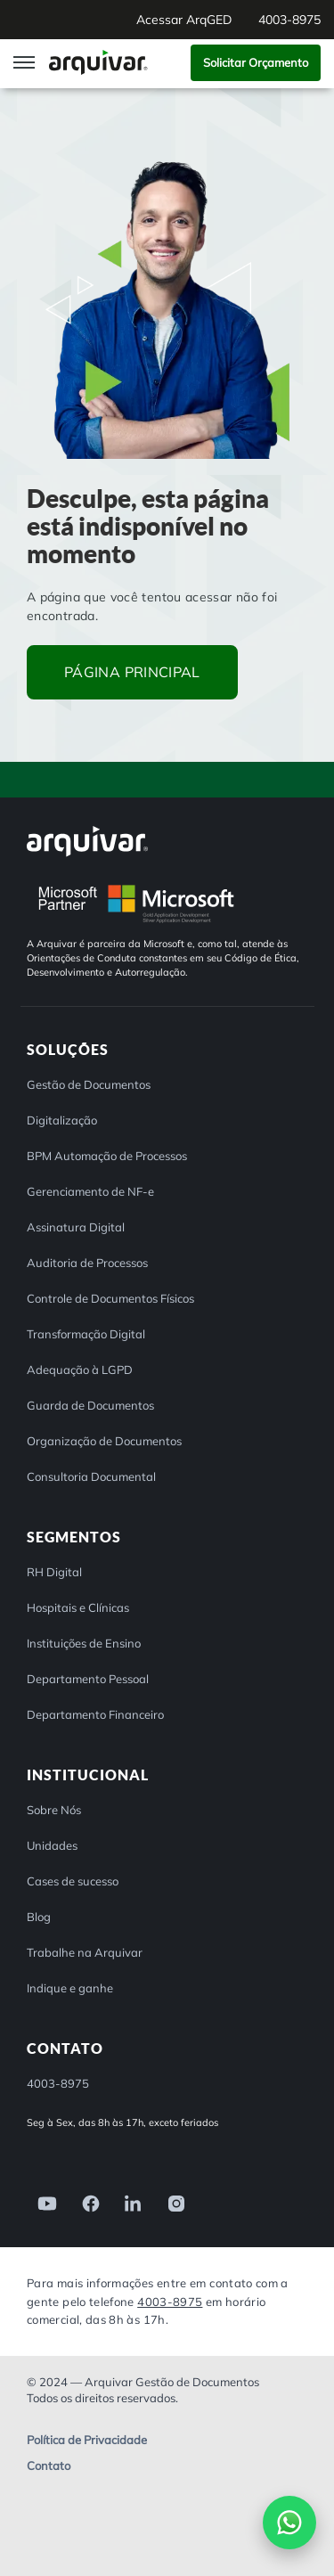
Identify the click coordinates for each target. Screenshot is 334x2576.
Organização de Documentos (104, 1441)
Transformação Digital (86, 1334)
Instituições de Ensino (84, 1643)
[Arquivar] (87, 840)
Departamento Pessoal (88, 1679)
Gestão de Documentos (89, 1084)
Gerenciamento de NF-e (90, 1191)
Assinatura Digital (76, 1227)
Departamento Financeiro (95, 1714)
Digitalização (62, 1120)
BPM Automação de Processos (107, 1156)
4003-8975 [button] (289, 19)
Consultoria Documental (91, 1476)
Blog (39, 1917)
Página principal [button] (132, 672)
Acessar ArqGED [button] (184, 19)
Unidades (52, 1845)
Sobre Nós (54, 1810)
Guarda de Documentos (90, 1405)
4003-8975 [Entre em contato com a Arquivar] (169, 2301)
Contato (48, 2466)
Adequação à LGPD (80, 1369)
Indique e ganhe (70, 1988)
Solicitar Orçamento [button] (255, 62)
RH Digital (54, 1572)
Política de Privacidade (87, 2440)
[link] (42, 2202)
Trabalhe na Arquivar (85, 1952)
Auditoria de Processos (87, 1262)
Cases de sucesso (72, 1881)
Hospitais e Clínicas (78, 1607)
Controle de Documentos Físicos (110, 1298)
